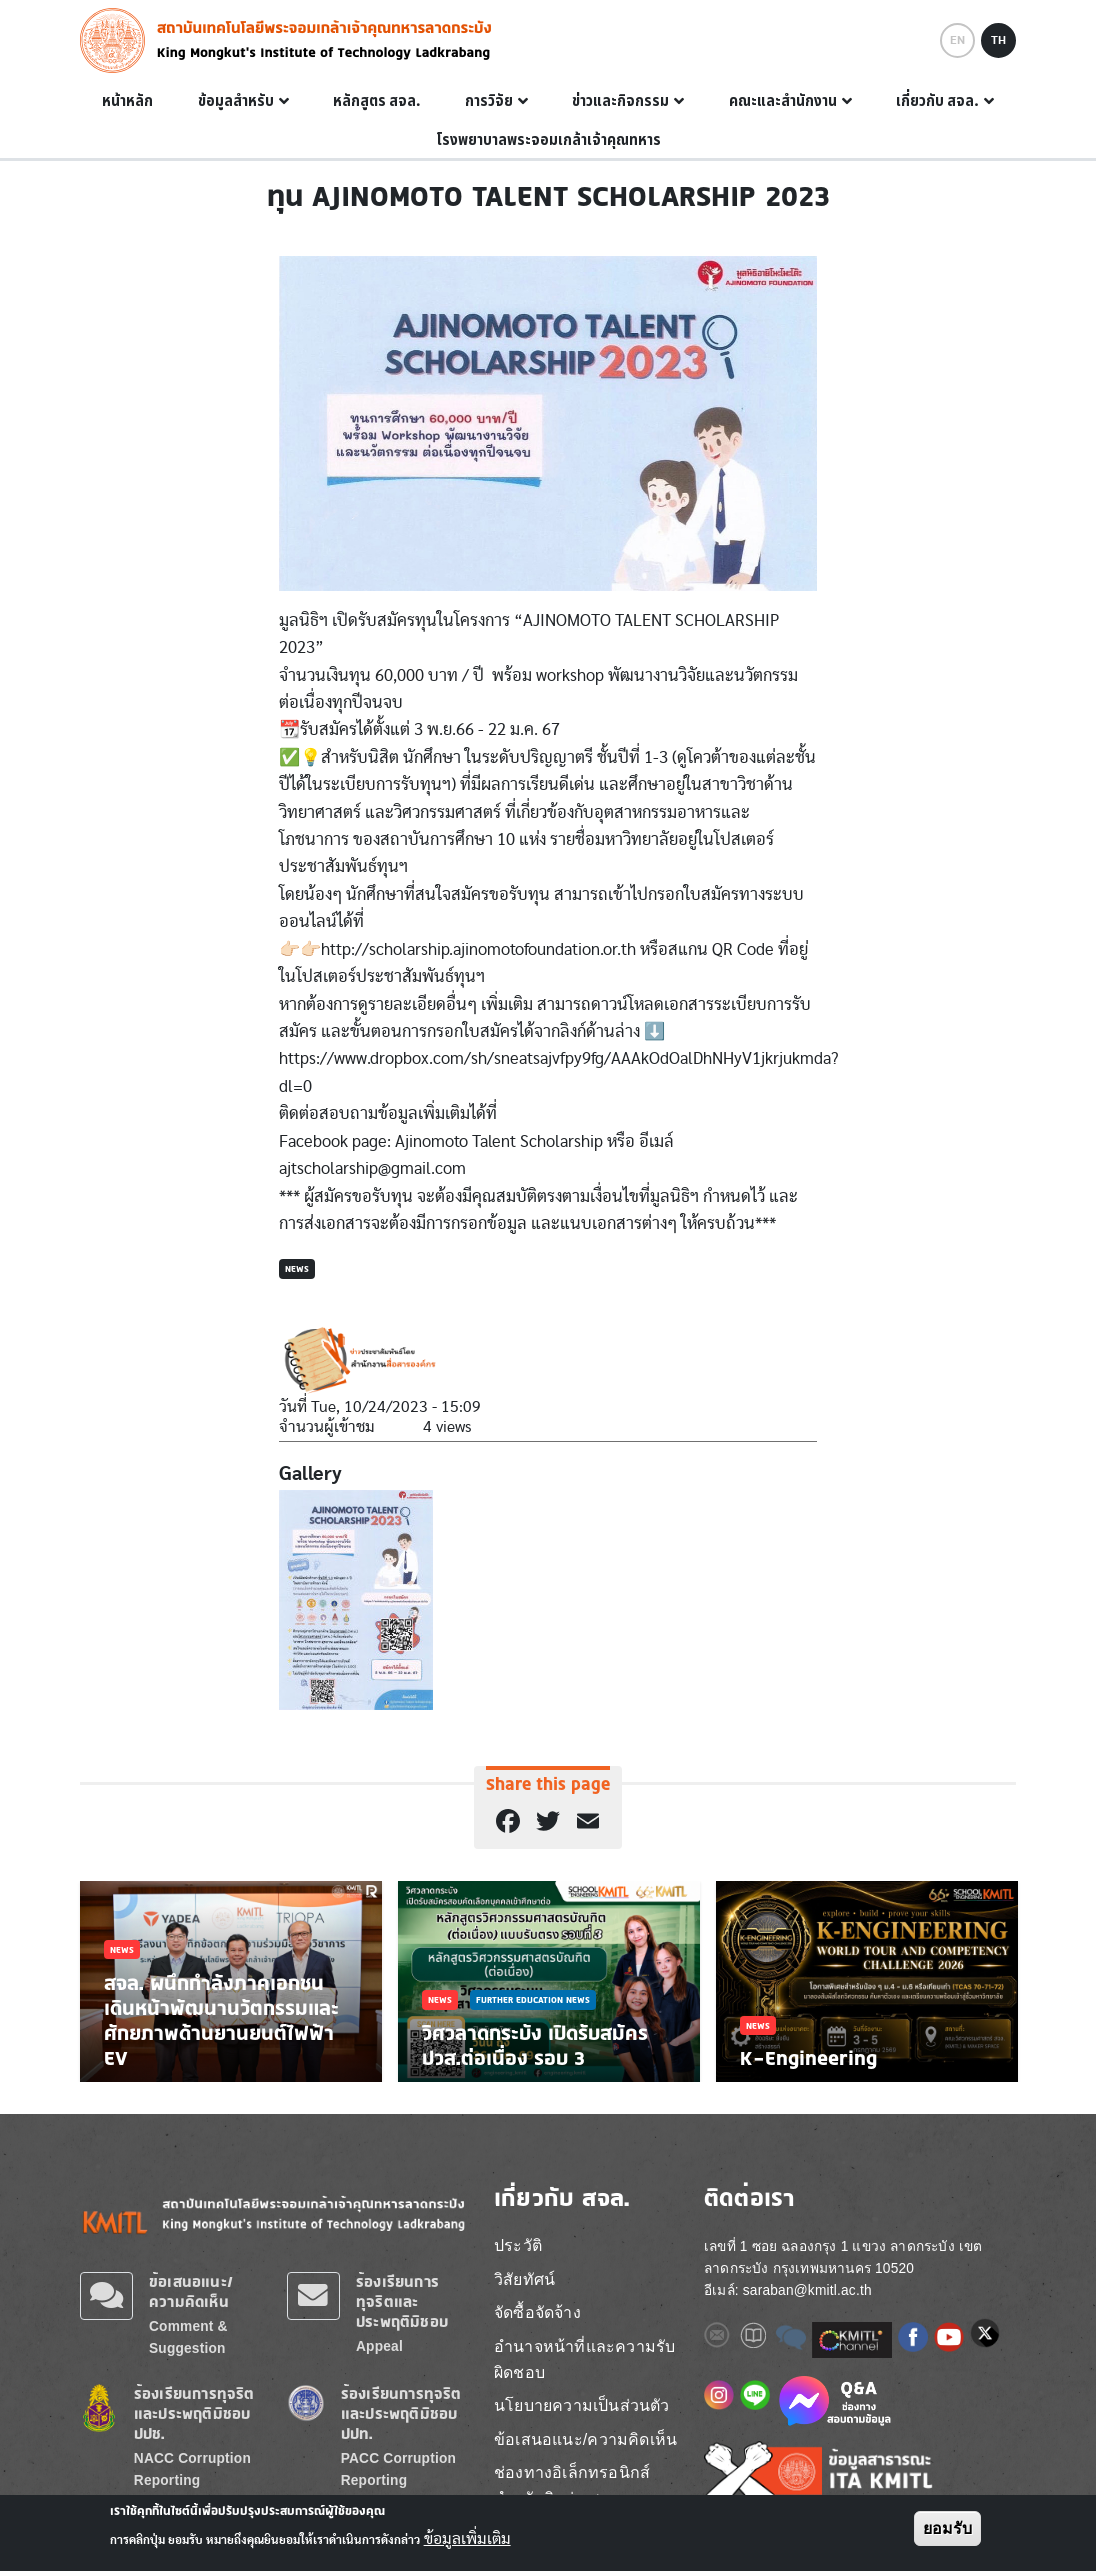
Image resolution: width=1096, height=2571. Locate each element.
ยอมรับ (947, 2528)
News (297, 1268)
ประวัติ (518, 2245)
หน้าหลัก (127, 101)
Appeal (379, 2346)
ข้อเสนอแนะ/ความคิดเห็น (191, 2291)
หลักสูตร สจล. (377, 101)
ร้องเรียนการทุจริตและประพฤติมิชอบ (402, 2301)
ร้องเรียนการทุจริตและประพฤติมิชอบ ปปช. (194, 2413)
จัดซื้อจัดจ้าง (537, 2312)
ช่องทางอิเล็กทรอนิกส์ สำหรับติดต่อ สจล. (572, 2485)
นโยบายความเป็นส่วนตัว (582, 2405)
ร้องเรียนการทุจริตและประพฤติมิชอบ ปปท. (401, 2413)
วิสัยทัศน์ (524, 2279)
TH (998, 40)
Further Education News (533, 1999)
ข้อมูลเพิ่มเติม (467, 2539)
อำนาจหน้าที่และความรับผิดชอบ (584, 2359)
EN (957, 40)
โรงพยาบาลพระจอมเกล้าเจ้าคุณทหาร (548, 140)
